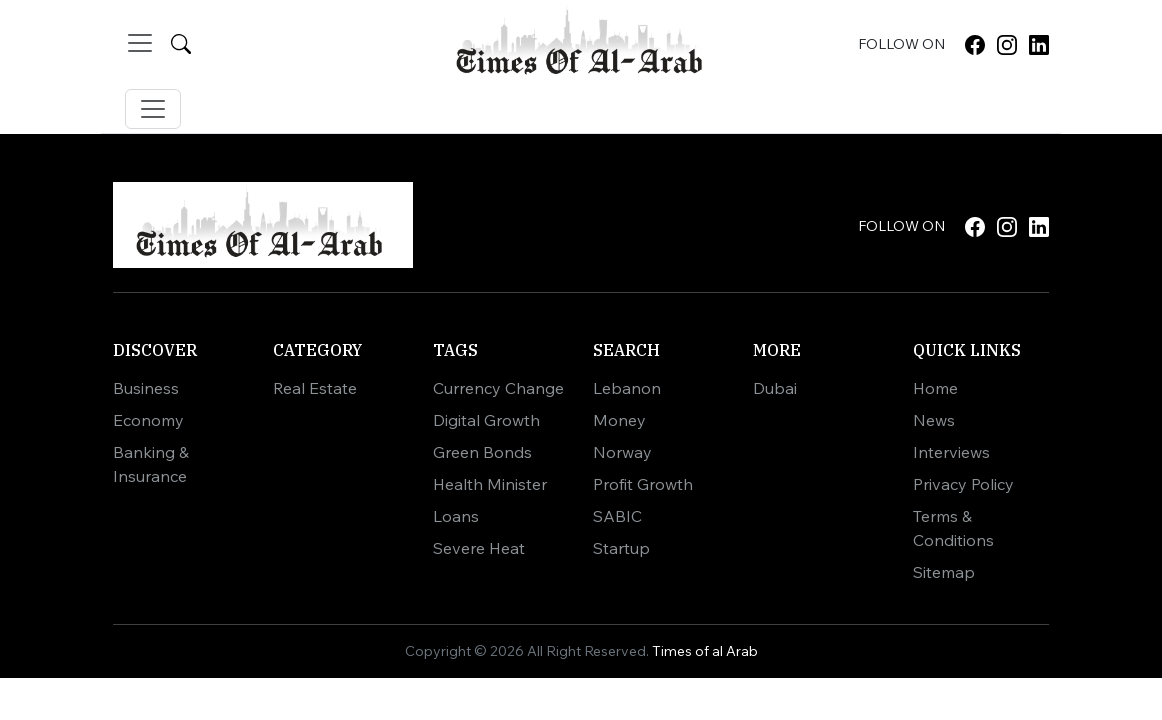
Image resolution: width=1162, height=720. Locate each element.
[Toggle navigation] (140, 43)
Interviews (951, 452)
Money (619, 420)
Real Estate (315, 388)
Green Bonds (482, 452)
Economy (148, 420)
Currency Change (498, 388)
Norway (622, 452)
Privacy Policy (963, 484)
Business (146, 388)
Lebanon (627, 388)
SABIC (617, 516)
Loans (456, 516)
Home (935, 388)
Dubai (775, 388)
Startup (621, 548)
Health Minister (490, 484)
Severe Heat (479, 548)
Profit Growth (643, 484)
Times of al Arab (705, 651)
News (934, 420)
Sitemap (944, 572)
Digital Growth (486, 420)
